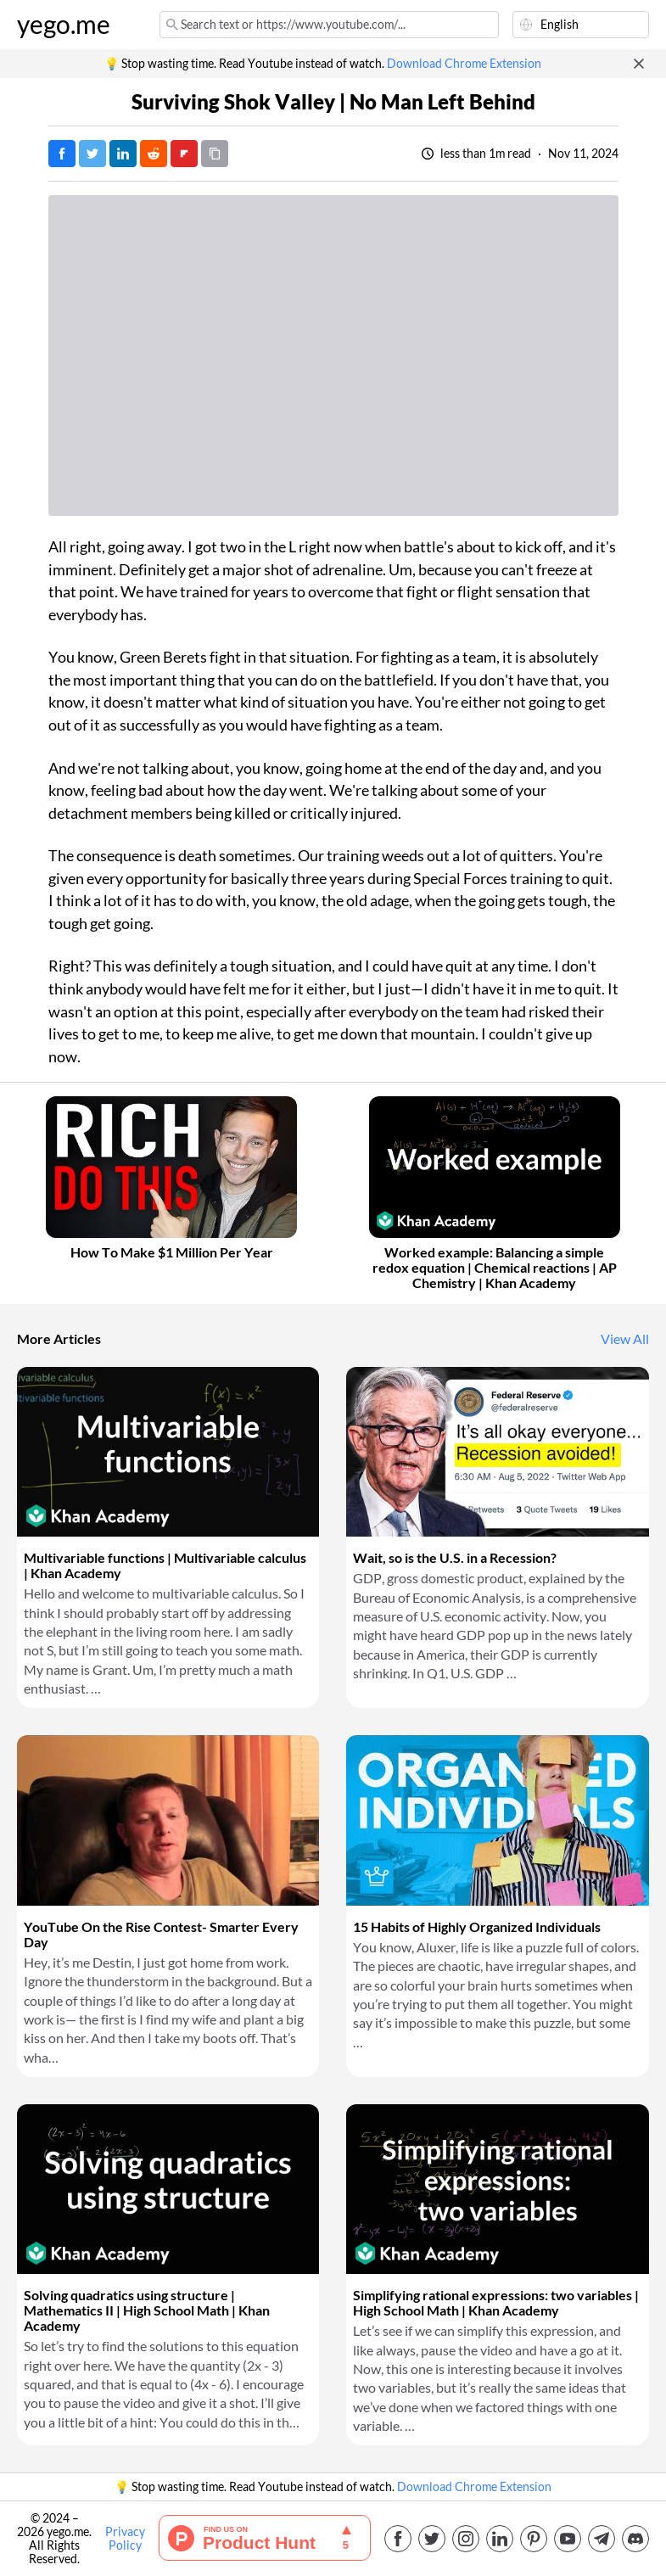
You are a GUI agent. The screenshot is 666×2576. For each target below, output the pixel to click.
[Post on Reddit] (153, 153)
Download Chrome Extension (464, 63)
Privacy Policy (125, 2538)
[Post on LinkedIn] (123, 153)
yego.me (63, 24)
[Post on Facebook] (62, 153)
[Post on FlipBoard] (184, 153)
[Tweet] (92, 153)
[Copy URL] (214, 153)
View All (625, 1339)
